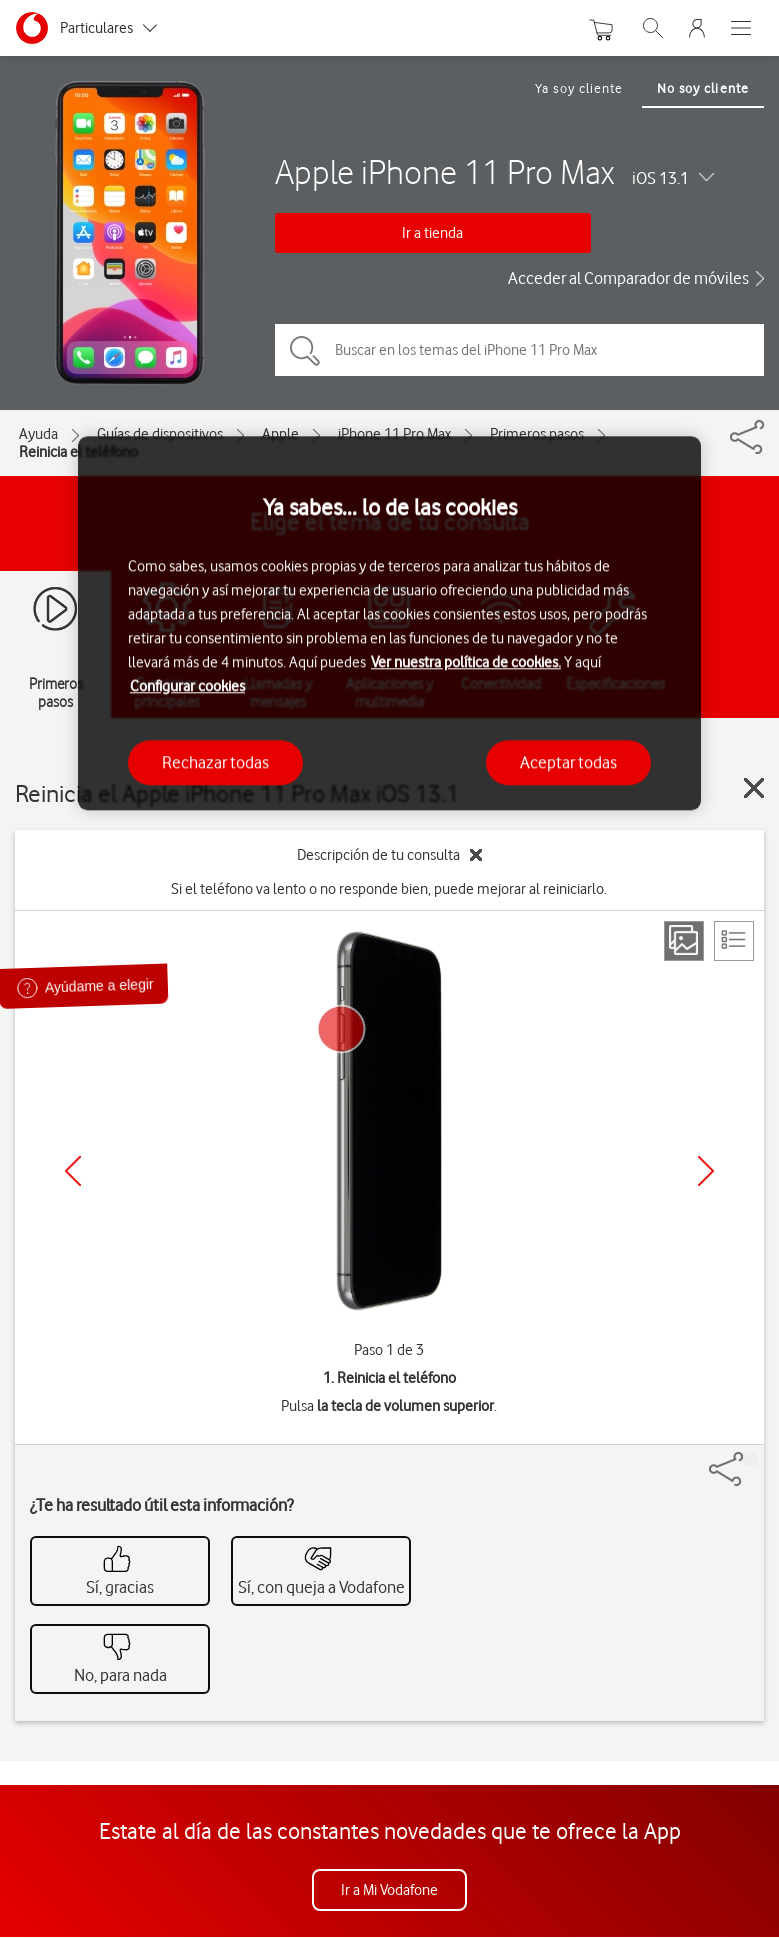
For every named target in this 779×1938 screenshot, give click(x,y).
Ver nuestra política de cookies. (466, 662)
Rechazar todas (215, 762)
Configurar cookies (187, 686)
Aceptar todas (568, 762)
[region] (389, 623)
